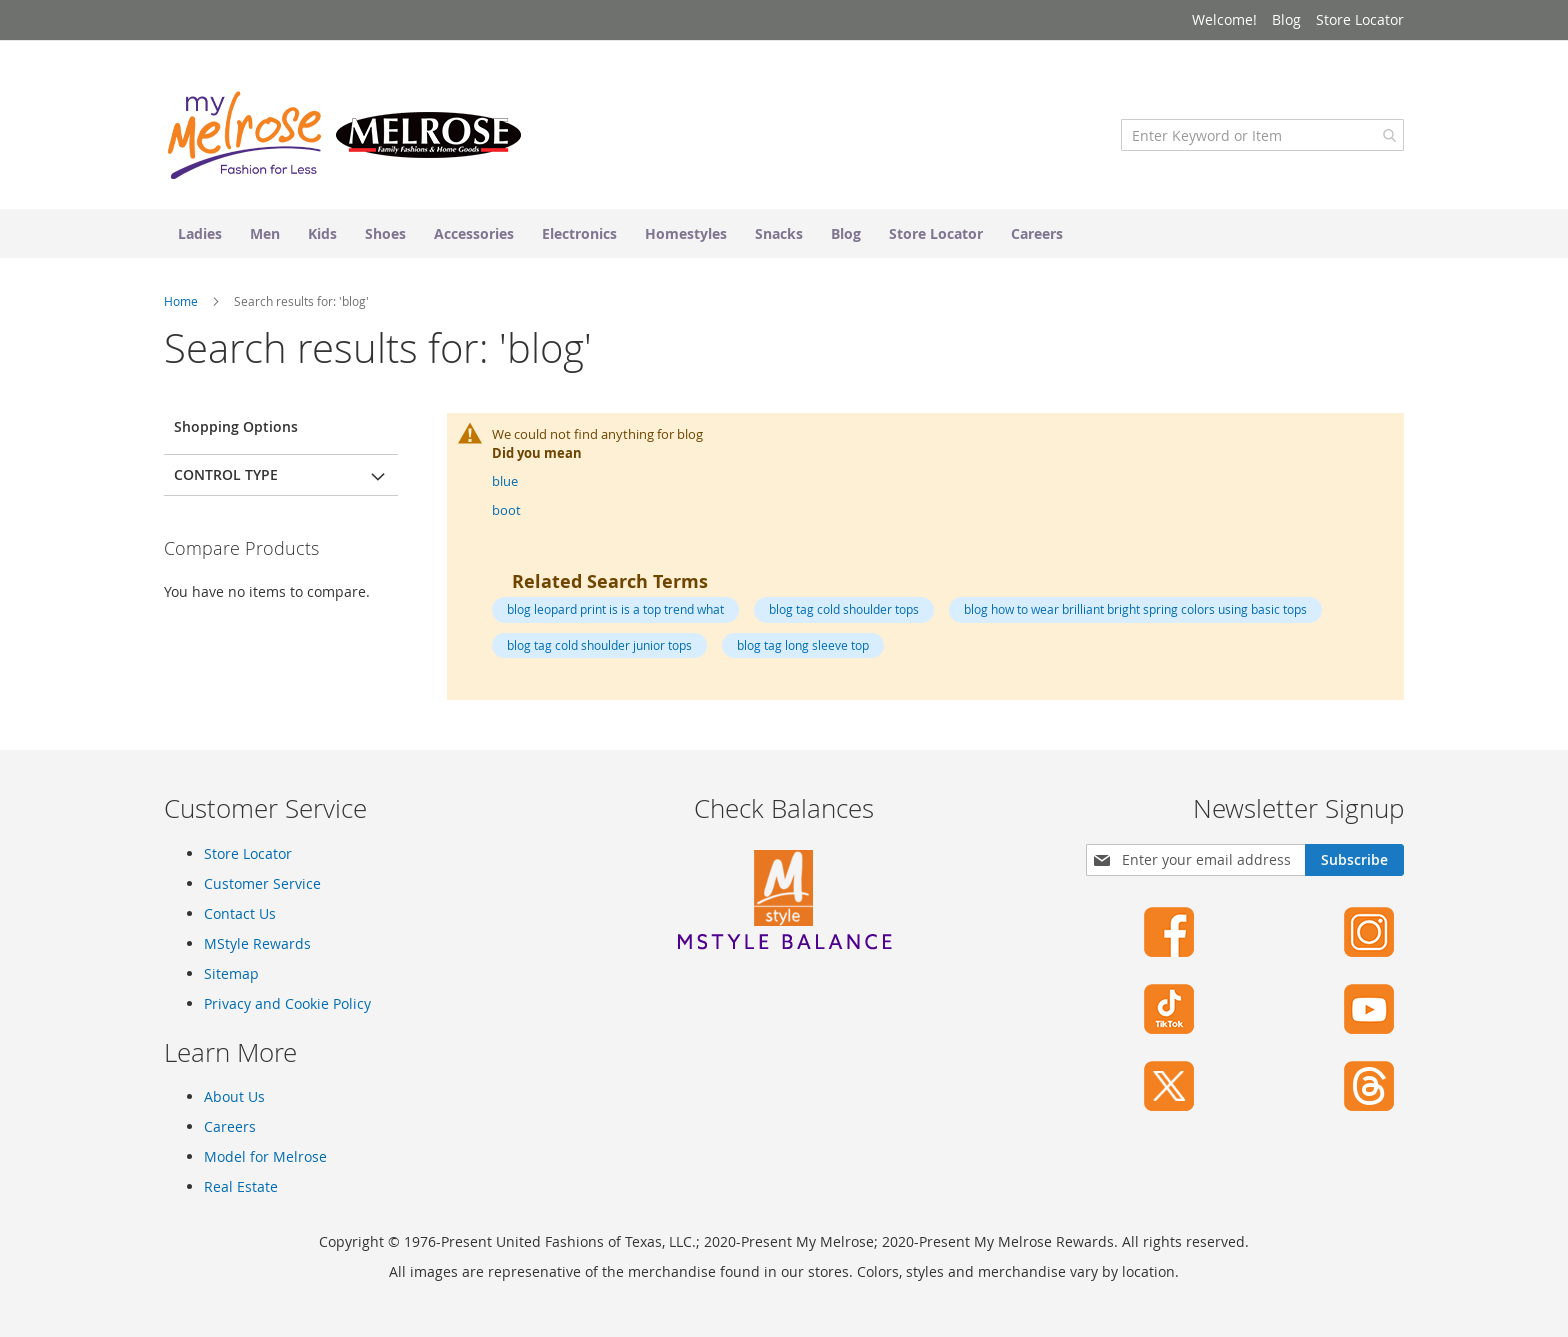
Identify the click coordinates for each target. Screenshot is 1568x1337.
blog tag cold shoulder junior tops (599, 645)
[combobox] (1262, 135)
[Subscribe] (1354, 860)
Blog (1286, 19)
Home (182, 301)
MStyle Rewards (257, 943)
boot (506, 510)
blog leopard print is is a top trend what (615, 609)
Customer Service (262, 883)
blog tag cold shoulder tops (844, 609)
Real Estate (241, 1186)
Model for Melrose (265, 1156)
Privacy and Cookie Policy (287, 1003)
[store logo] (344, 135)
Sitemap (231, 973)
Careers (230, 1126)
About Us (234, 1096)
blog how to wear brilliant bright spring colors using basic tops (1135, 609)
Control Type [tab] (226, 474)
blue (505, 481)
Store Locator (1360, 19)
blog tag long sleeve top (803, 645)
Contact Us (240, 913)
